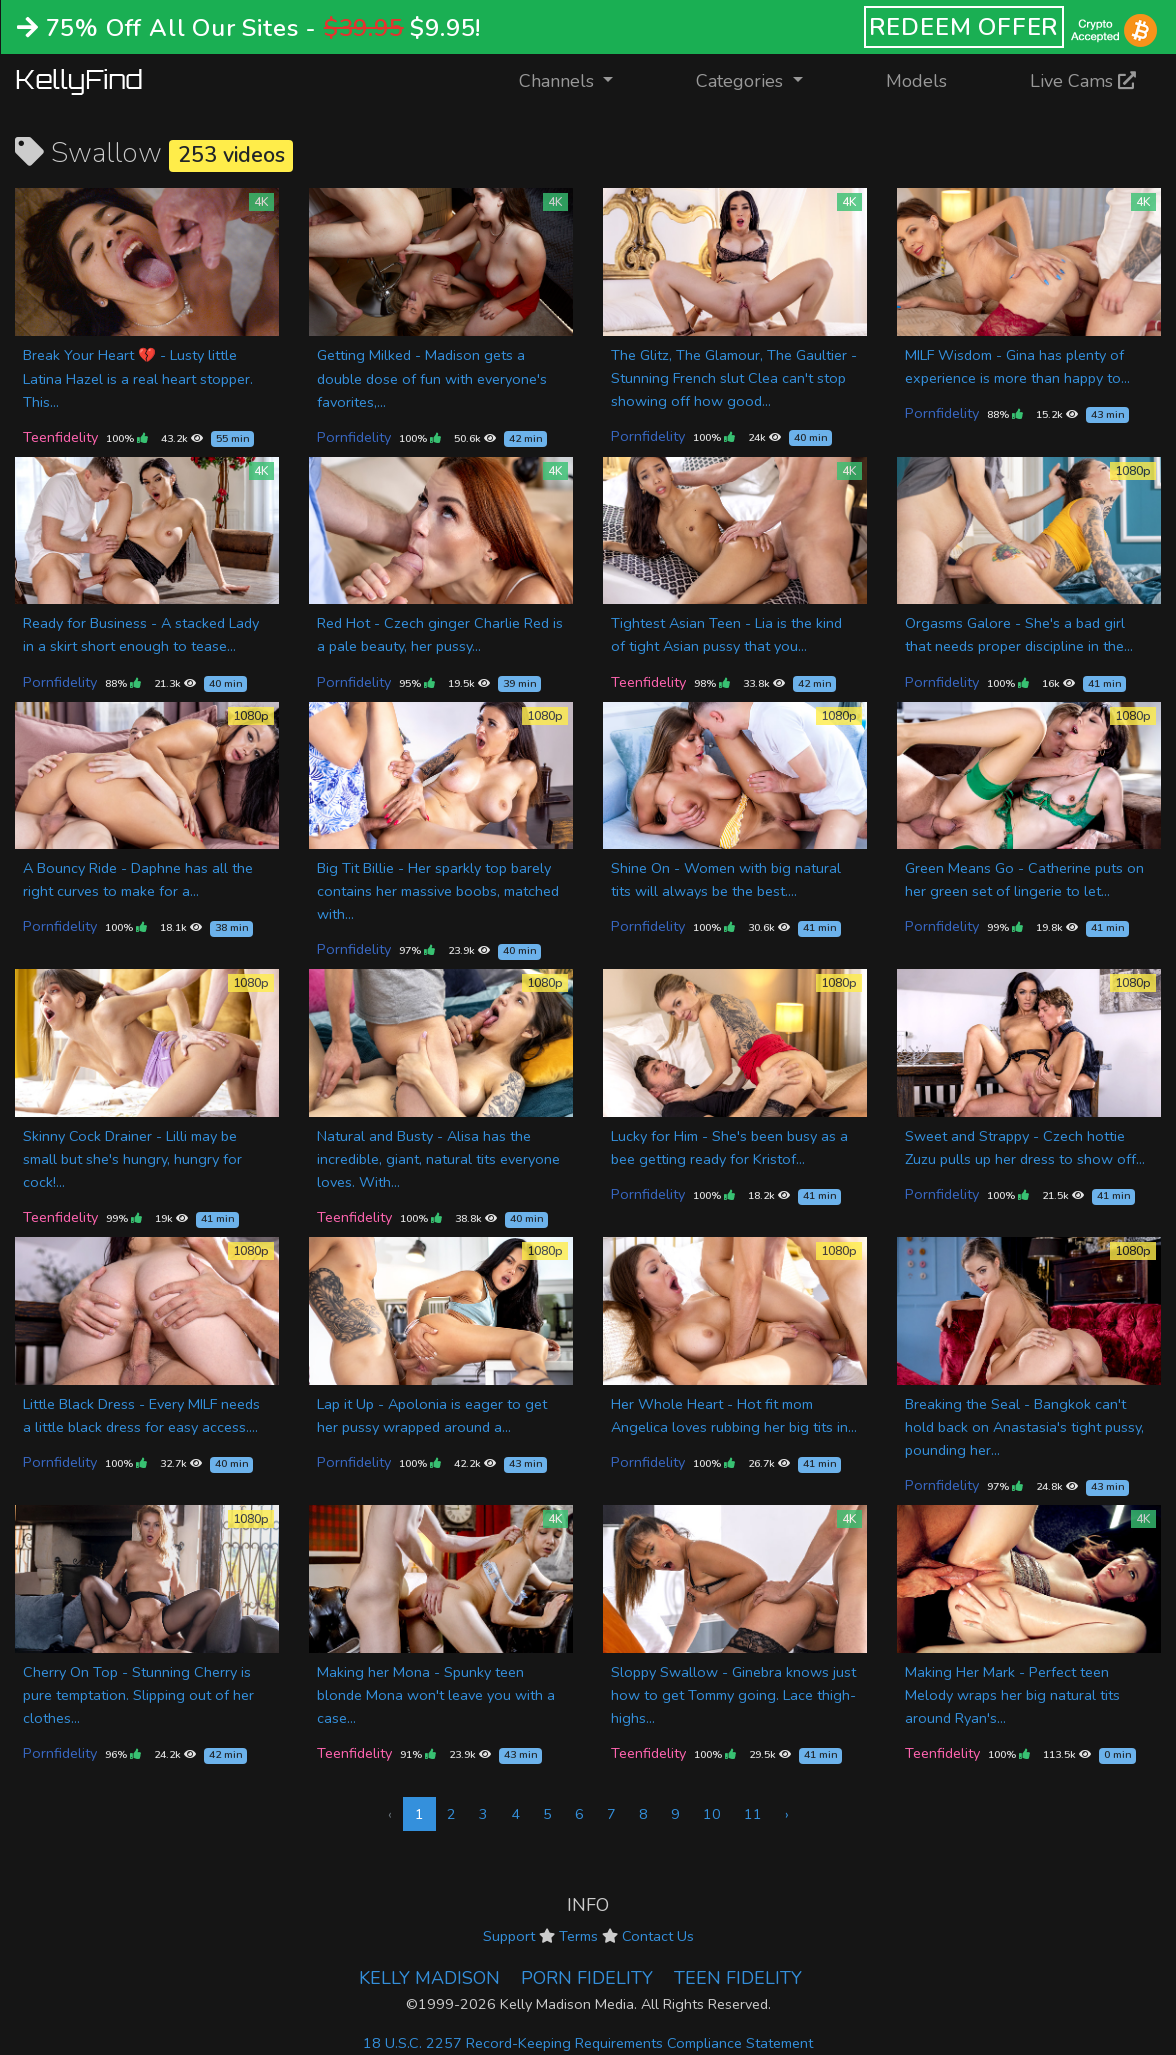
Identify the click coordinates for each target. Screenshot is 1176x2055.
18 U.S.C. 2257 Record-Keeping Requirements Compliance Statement (588, 2043)
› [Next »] (787, 1814)
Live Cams (1083, 81)
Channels (578, 79)
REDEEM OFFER (964, 27)
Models (916, 81)
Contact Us (658, 1936)
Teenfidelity (60, 437)
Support (509, 1936)
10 (712, 1814)
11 (753, 1814)
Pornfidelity (354, 437)
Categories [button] (742, 81)
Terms (578, 1936)
